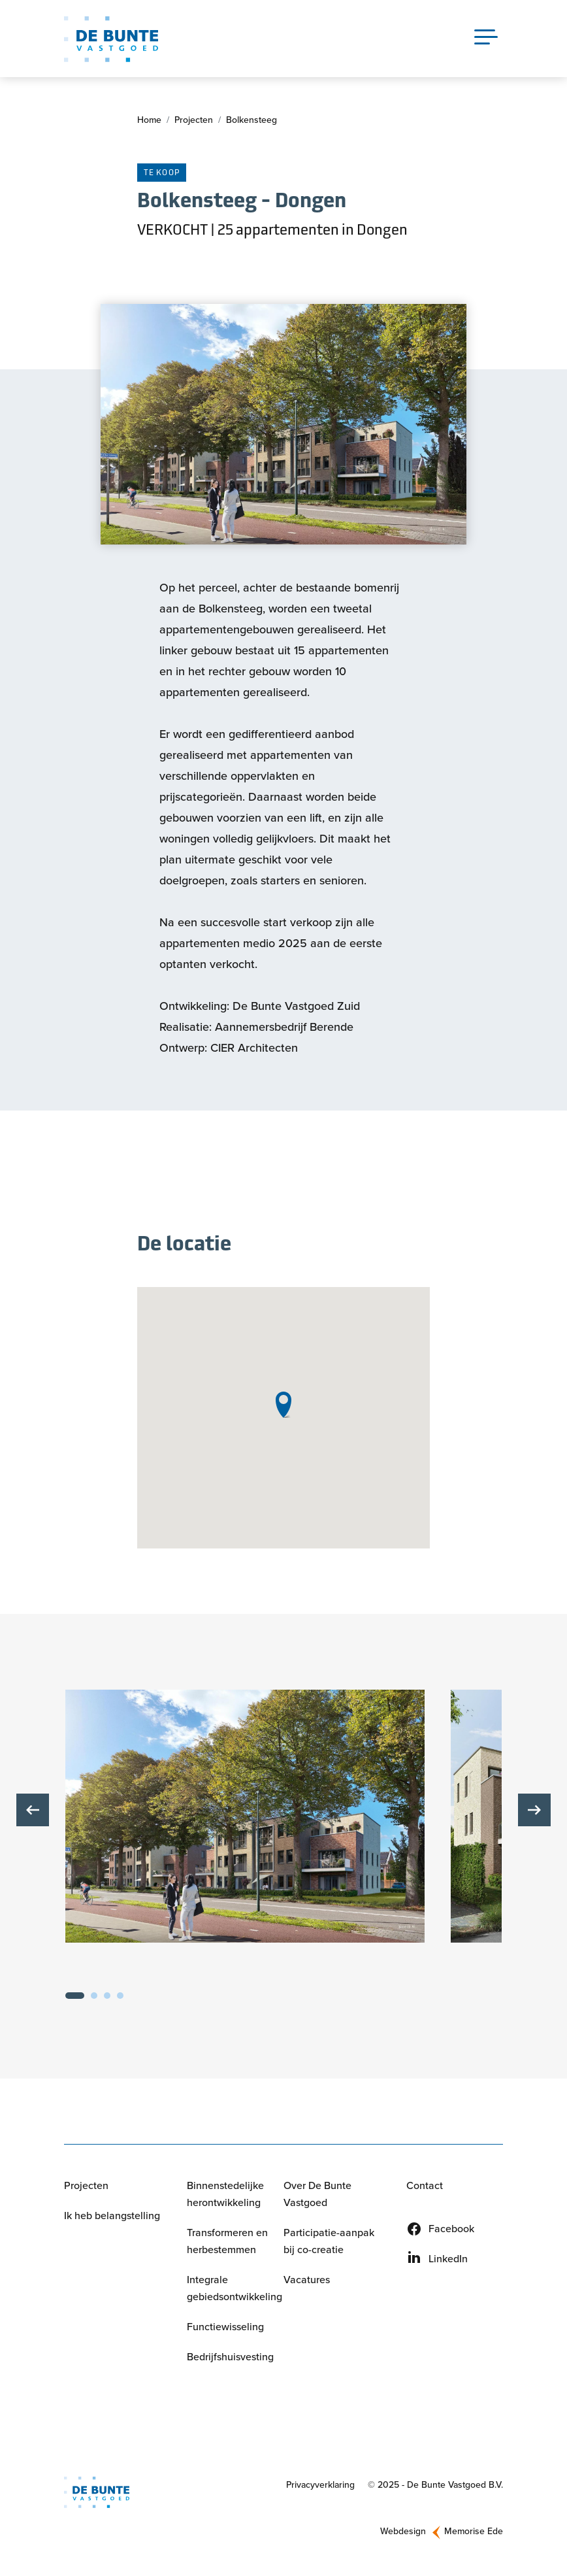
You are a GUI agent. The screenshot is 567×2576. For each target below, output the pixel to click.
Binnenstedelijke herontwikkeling (225, 2195)
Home (149, 121)
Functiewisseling (225, 2327)
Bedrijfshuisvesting (230, 2357)
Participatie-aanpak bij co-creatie (329, 2242)
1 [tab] (74, 1996)
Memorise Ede (473, 2532)
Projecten (193, 121)
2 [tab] (94, 1996)
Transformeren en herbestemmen (227, 2242)
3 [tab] (107, 1996)
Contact (424, 2186)
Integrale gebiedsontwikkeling (234, 2289)
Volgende (534, 1811)
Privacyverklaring (320, 2485)
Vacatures (307, 2280)
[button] (245, 1817)
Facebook (451, 2229)
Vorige (32, 1811)
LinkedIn (448, 2259)
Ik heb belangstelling (112, 2216)
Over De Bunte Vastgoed (317, 2195)
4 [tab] (120, 1996)
